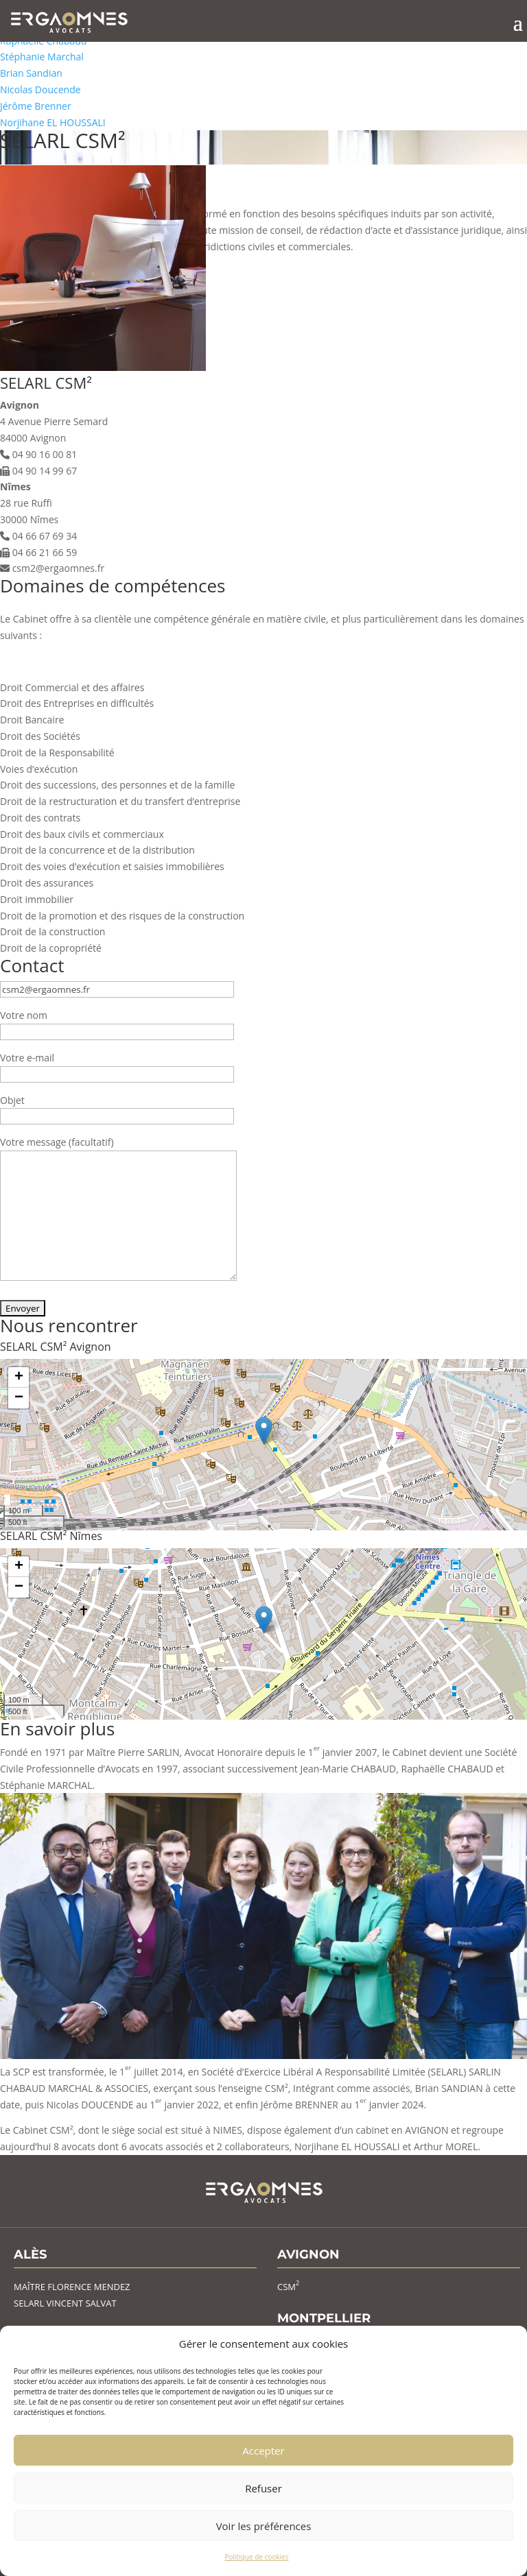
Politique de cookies (257, 2557)
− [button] (18, 1398)
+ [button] (18, 1377)
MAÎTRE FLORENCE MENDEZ (72, 2286)
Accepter (263, 2450)
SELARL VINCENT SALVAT (65, 2303)
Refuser (263, 2488)
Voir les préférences (264, 2526)
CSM (288, 2286)
